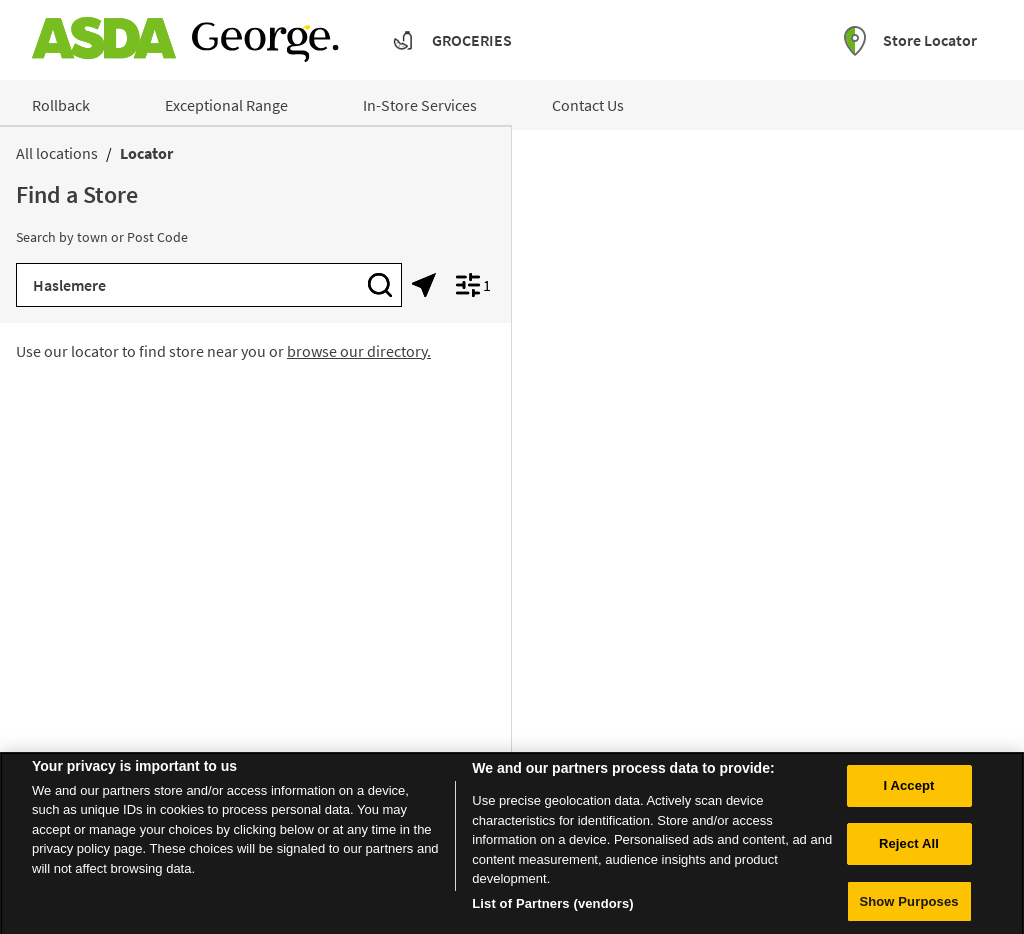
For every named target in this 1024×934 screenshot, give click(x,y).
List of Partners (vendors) (553, 908)
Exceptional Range (226, 105)
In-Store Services (420, 105)
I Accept (908, 790)
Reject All (909, 848)
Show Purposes (908, 906)
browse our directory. (359, 351)
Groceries (472, 40)
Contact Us (588, 105)
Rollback (61, 105)
